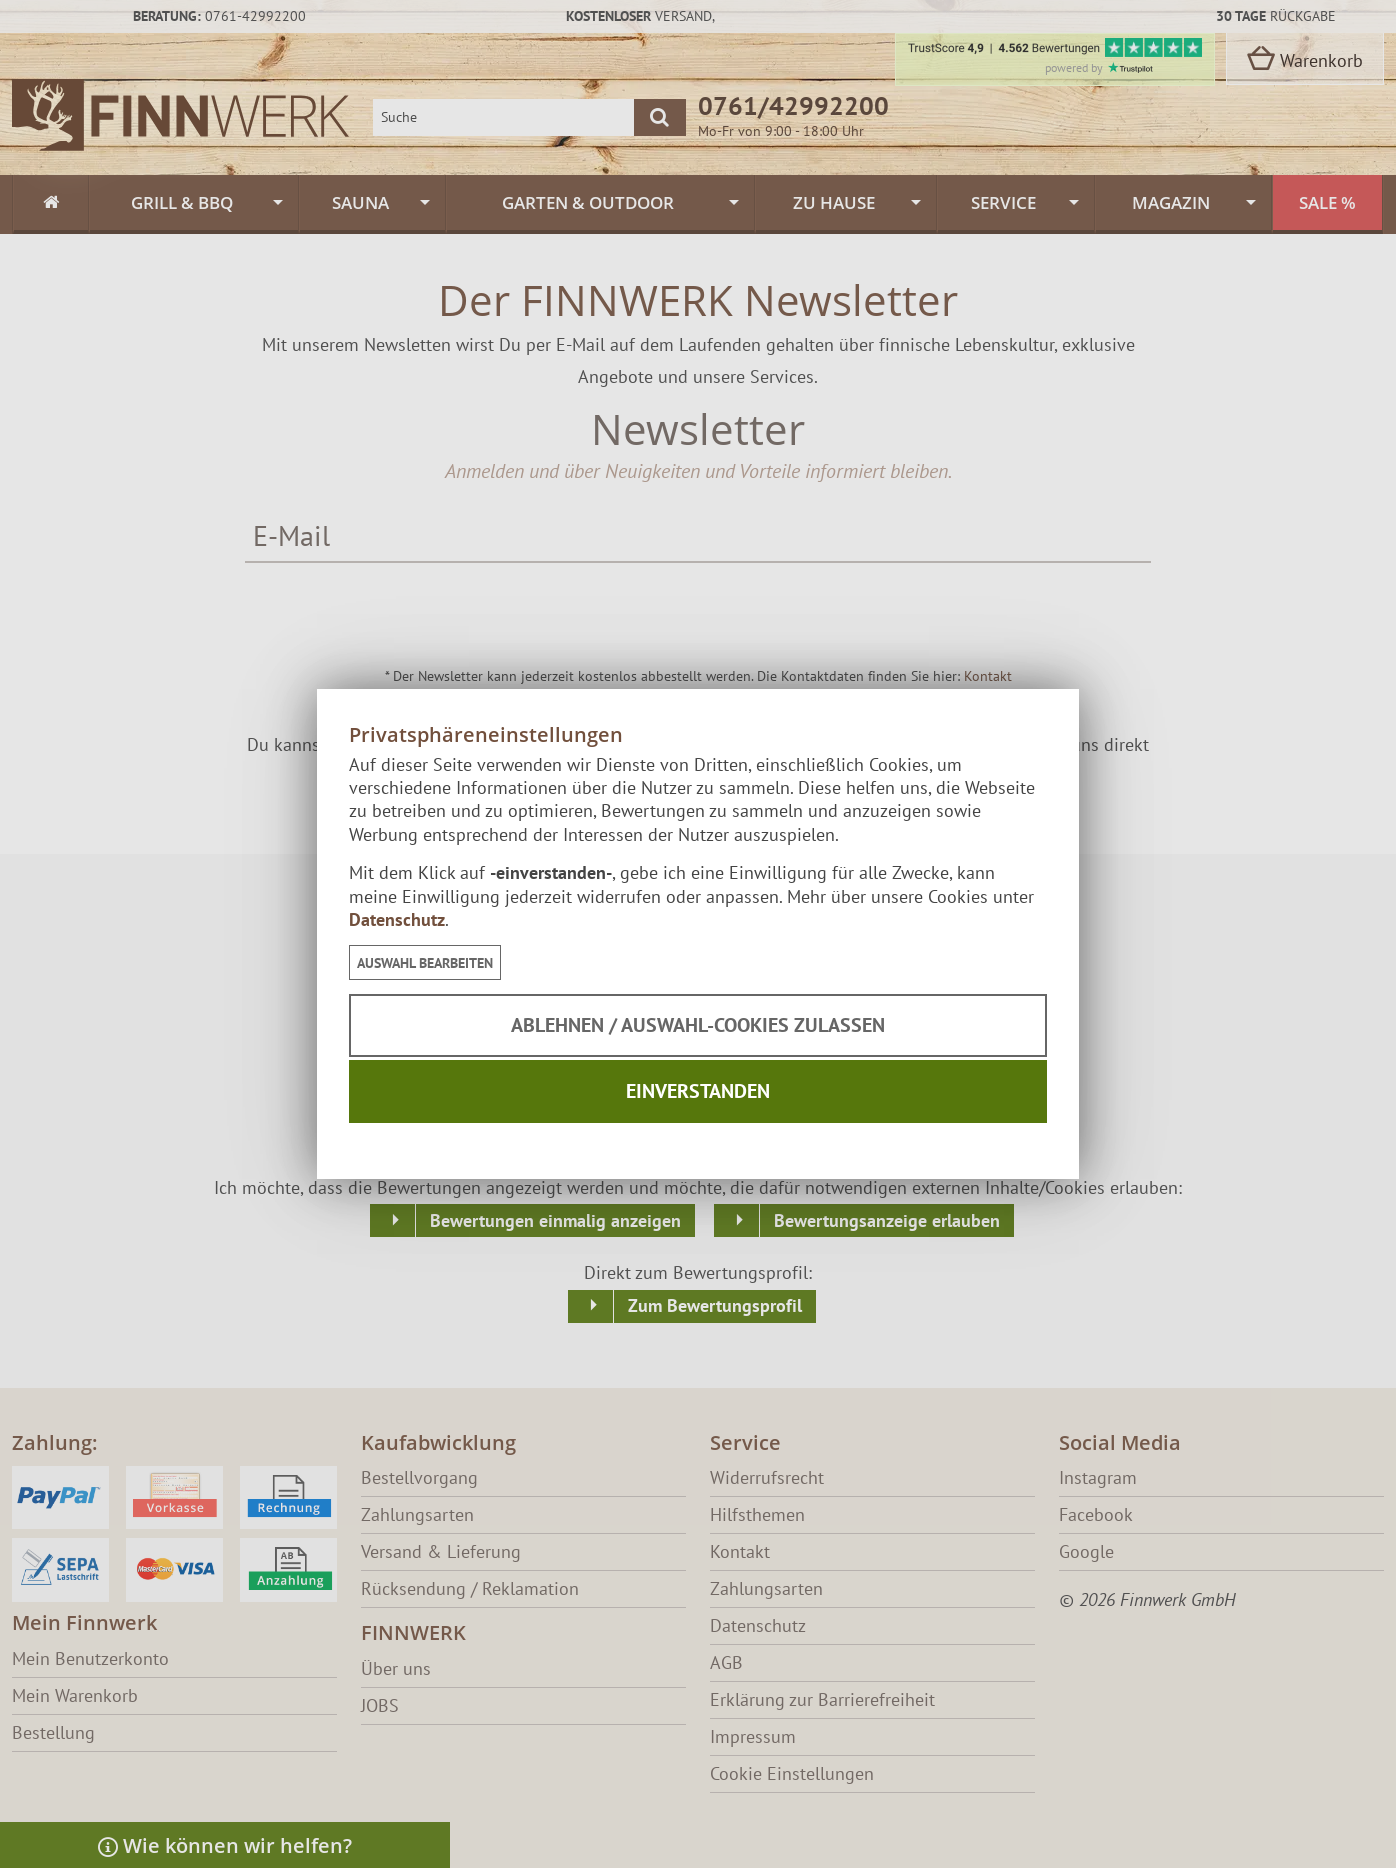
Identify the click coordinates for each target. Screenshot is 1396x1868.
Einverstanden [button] (698, 1091)
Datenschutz (397, 919)
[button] (425, 962)
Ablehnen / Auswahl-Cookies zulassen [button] (698, 1025)
